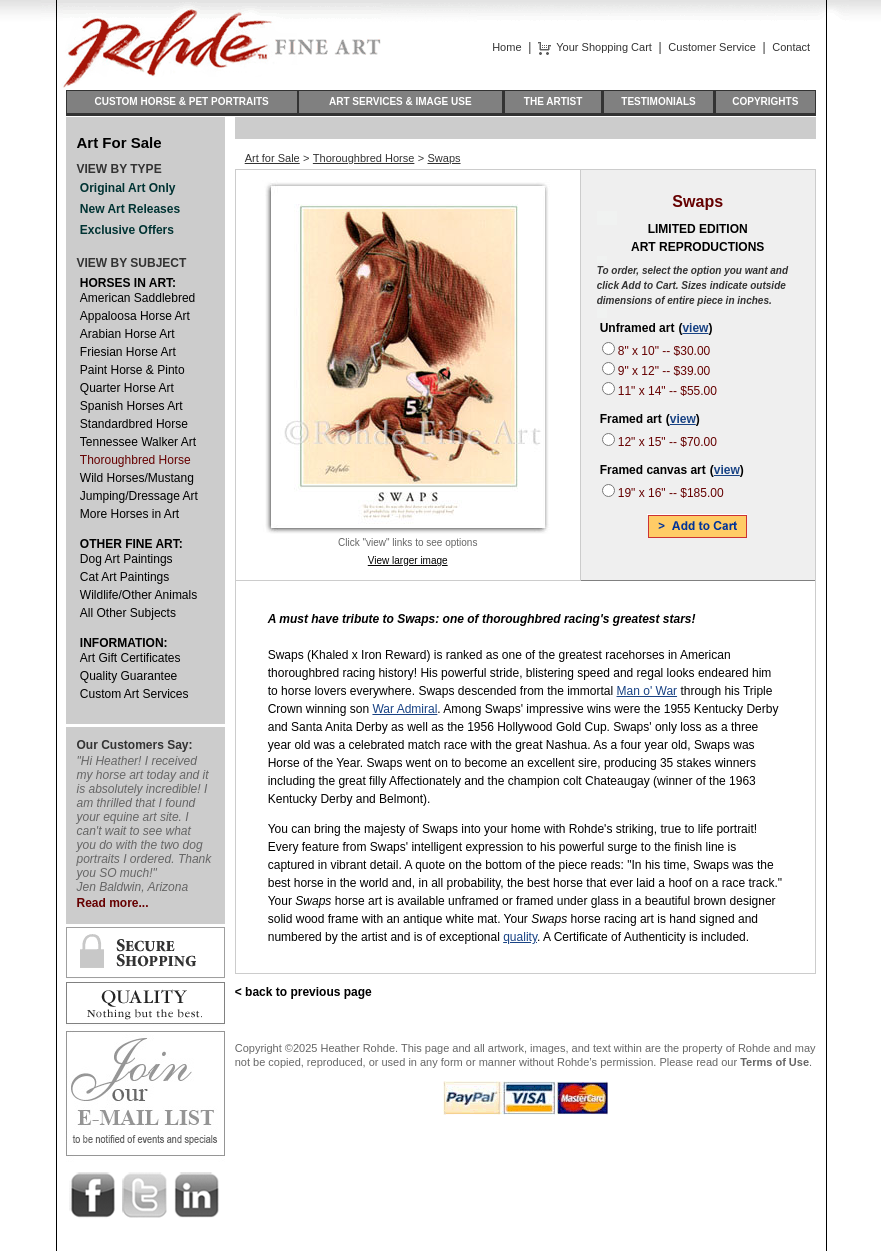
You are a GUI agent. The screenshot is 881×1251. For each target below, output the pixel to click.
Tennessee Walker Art (138, 442)
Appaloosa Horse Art (135, 316)
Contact (791, 47)
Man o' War (647, 691)
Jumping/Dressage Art (139, 496)
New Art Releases (130, 209)
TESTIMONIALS (659, 101)
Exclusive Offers (127, 230)
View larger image (408, 560)
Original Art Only (128, 188)
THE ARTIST (553, 101)
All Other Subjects (128, 613)
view (695, 328)
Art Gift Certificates (130, 658)
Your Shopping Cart (604, 47)
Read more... (113, 903)
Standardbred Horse (134, 424)
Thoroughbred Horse (135, 460)
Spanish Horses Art (131, 406)
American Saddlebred (137, 298)
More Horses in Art (129, 514)
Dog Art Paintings (126, 559)
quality (520, 937)
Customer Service (711, 47)
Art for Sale (272, 158)
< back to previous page (303, 992)
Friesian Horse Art (128, 352)
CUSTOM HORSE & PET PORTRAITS (182, 101)
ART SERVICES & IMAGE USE (400, 101)
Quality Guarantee (128, 676)
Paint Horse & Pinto (132, 370)
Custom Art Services (134, 694)
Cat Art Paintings (124, 577)
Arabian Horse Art (127, 334)
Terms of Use (774, 1062)
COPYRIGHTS (765, 101)
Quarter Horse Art (127, 388)
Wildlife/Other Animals (138, 595)
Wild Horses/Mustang (137, 478)
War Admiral (404, 709)
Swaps (444, 158)
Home (506, 47)
